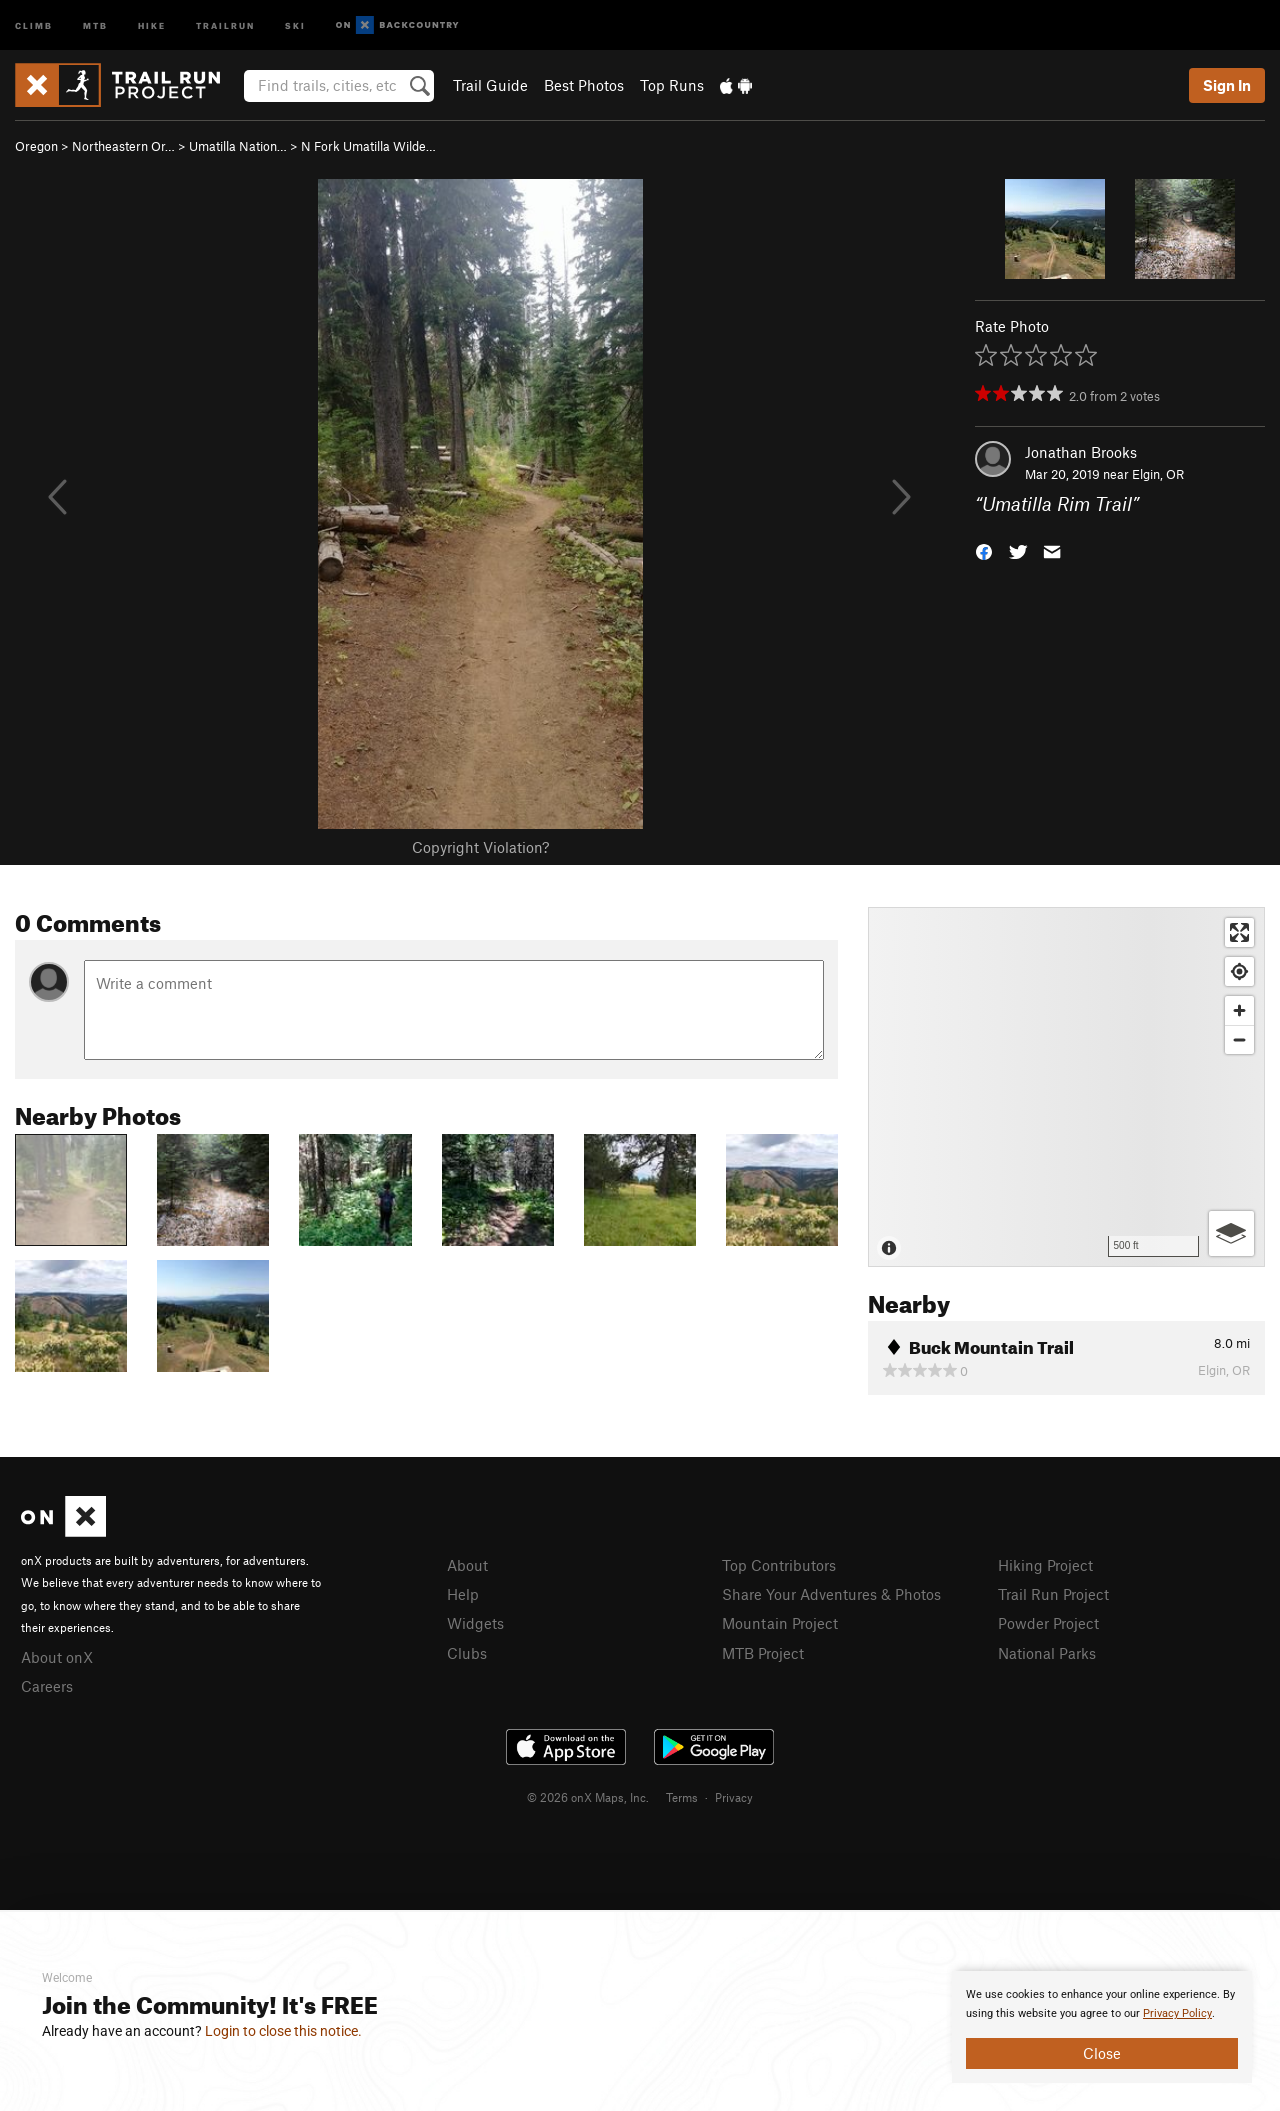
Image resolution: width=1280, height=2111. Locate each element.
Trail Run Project (1053, 1594)
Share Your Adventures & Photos (831, 1594)
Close (1102, 2053)
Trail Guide (490, 85)
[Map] (1066, 1087)
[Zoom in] (1239, 1010)
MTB (95, 24)
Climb (34, 24)
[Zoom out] (1239, 1039)
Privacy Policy (1177, 2013)
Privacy (734, 1797)
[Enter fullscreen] (1239, 932)
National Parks (1047, 1653)
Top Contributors (779, 1565)
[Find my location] (1239, 971)
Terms (682, 1797)
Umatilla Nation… (238, 146)
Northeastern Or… (123, 146)
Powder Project (1048, 1623)
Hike (152, 24)
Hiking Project (1045, 1565)
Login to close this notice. (283, 2031)
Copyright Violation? (480, 847)
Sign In (1227, 85)
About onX (57, 1657)
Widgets (475, 1623)
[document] (1102, 2027)
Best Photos (584, 85)
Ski (295, 24)
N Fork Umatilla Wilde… (368, 146)
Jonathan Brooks (1081, 452)
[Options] (1231, 1233)
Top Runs (672, 85)
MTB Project (763, 1653)
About (467, 1565)
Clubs (467, 1653)
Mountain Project (780, 1623)
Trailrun (225, 24)
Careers (47, 1686)
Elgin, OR (1158, 474)
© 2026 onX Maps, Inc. (588, 1797)
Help (463, 1594)
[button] (984, 550)
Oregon (36, 146)
